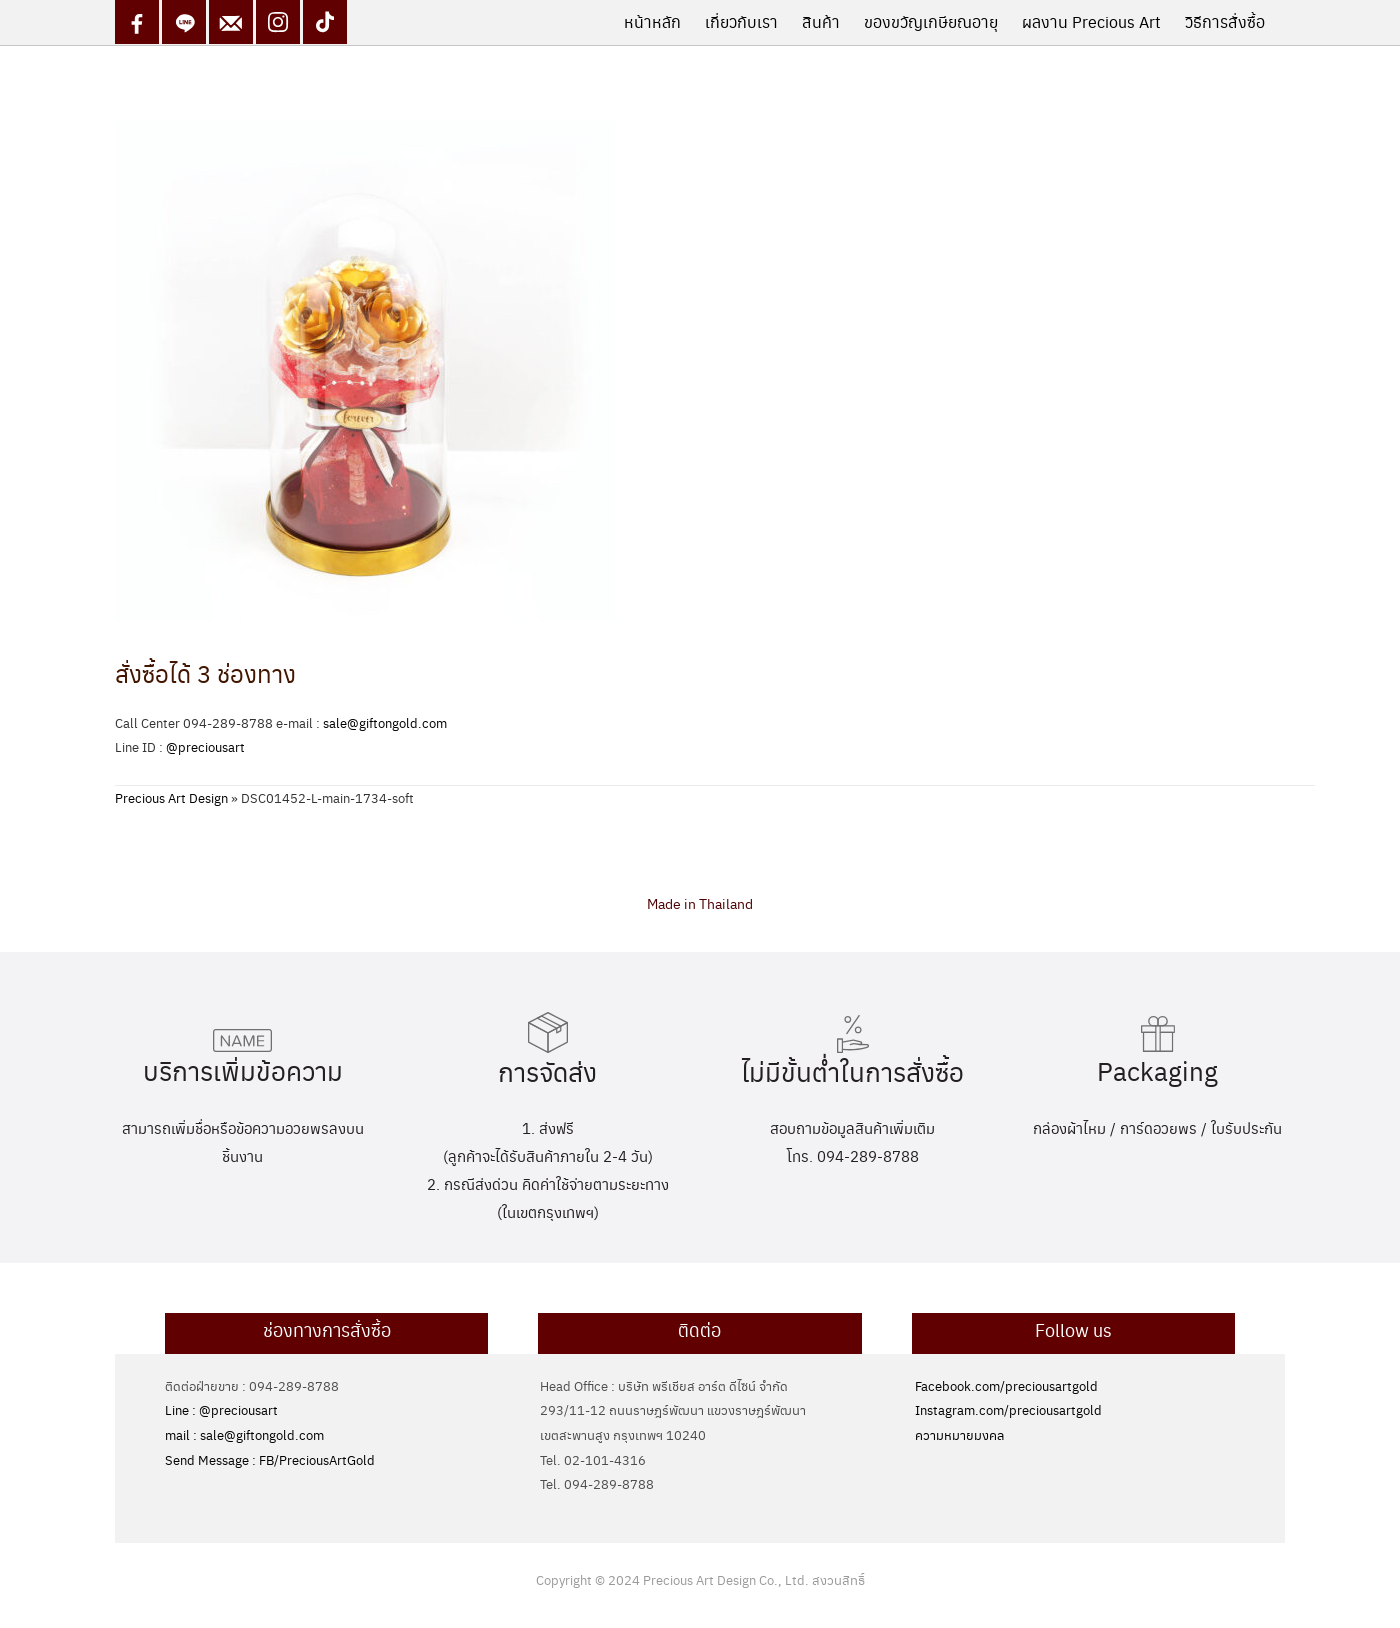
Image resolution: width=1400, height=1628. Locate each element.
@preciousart (205, 746)
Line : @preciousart (221, 1409)
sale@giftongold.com (385, 722)
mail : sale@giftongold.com (244, 1434)
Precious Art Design (171, 797)
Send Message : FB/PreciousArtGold (270, 1459)
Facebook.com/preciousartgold (1006, 1385)
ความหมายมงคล (959, 1434)
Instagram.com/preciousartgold (1008, 1409)
